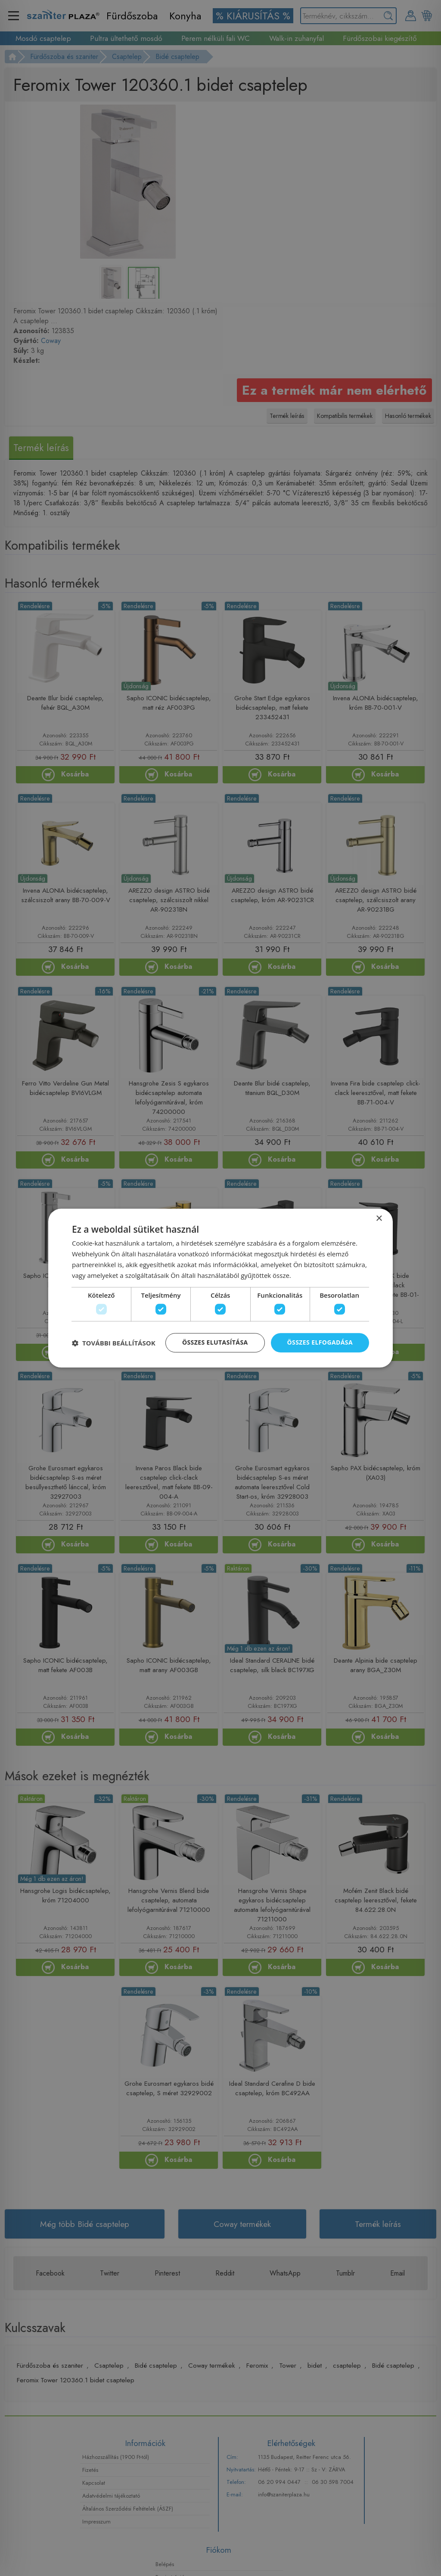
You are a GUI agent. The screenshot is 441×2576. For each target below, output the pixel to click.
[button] (113, 1343)
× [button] (379, 1218)
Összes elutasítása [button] (215, 1343)
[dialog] (220, 1288)
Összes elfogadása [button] (320, 1343)
